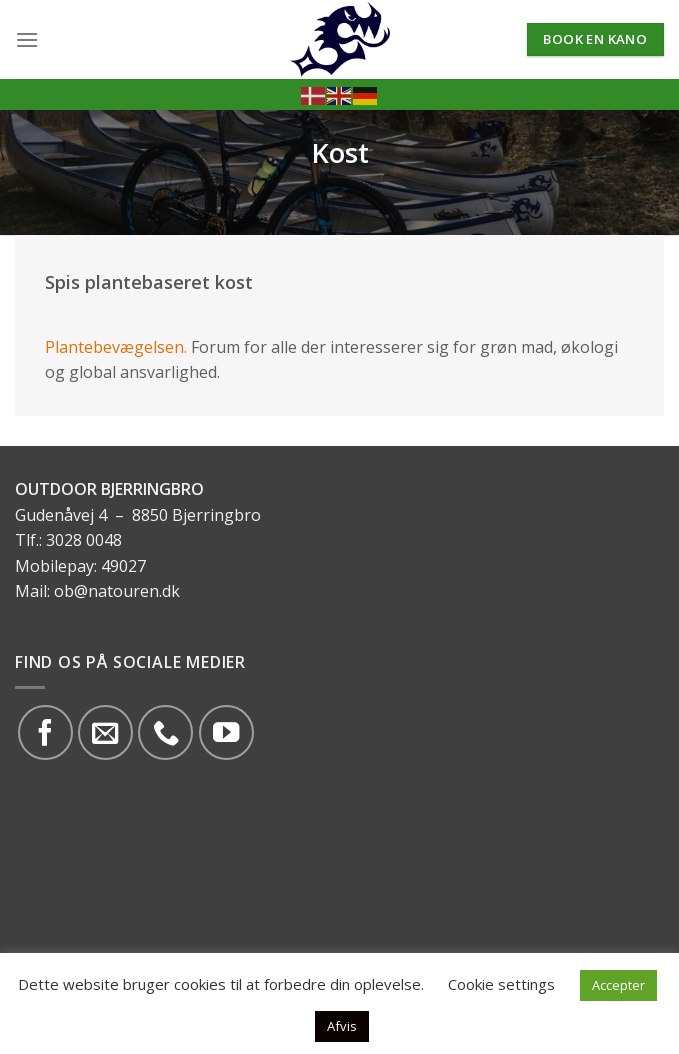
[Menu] (27, 39)
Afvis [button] (342, 1026)
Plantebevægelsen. (116, 347)
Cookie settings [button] (501, 984)
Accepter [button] (618, 985)
